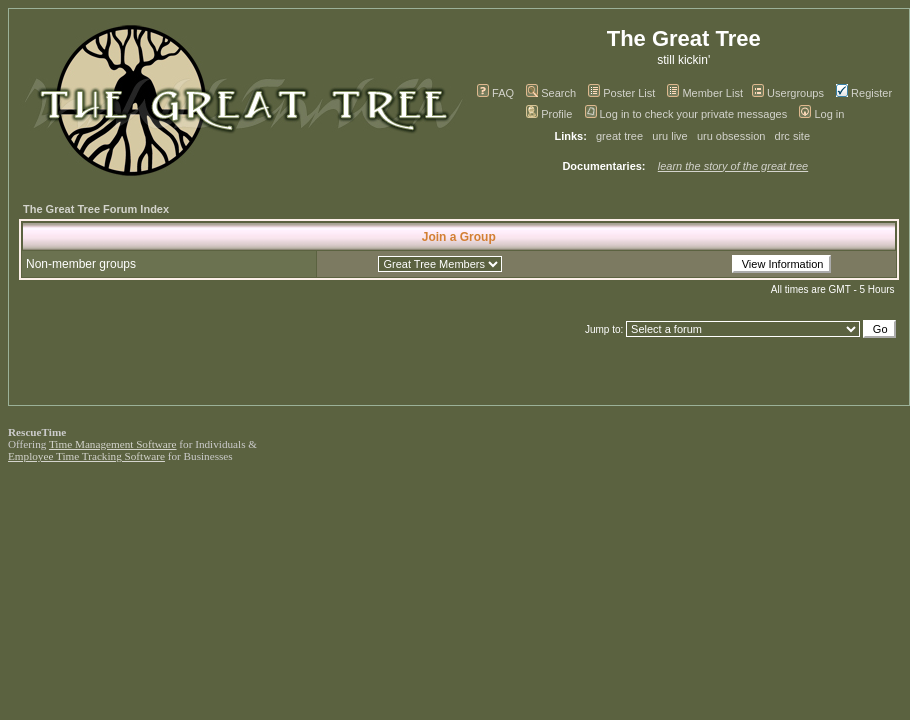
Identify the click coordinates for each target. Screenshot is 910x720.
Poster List (621, 93)
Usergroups (788, 93)
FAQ (495, 93)
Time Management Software (113, 444)
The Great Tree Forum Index (96, 209)
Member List (705, 93)
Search (551, 93)
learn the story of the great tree (733, 166)
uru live (669, 136)
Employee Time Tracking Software (86, 456)
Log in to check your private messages (686, 114)
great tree (619, 136)
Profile (549, 114)
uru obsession (731, 136)
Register (864, 93)
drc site (792, 136)
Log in (821, 114)
